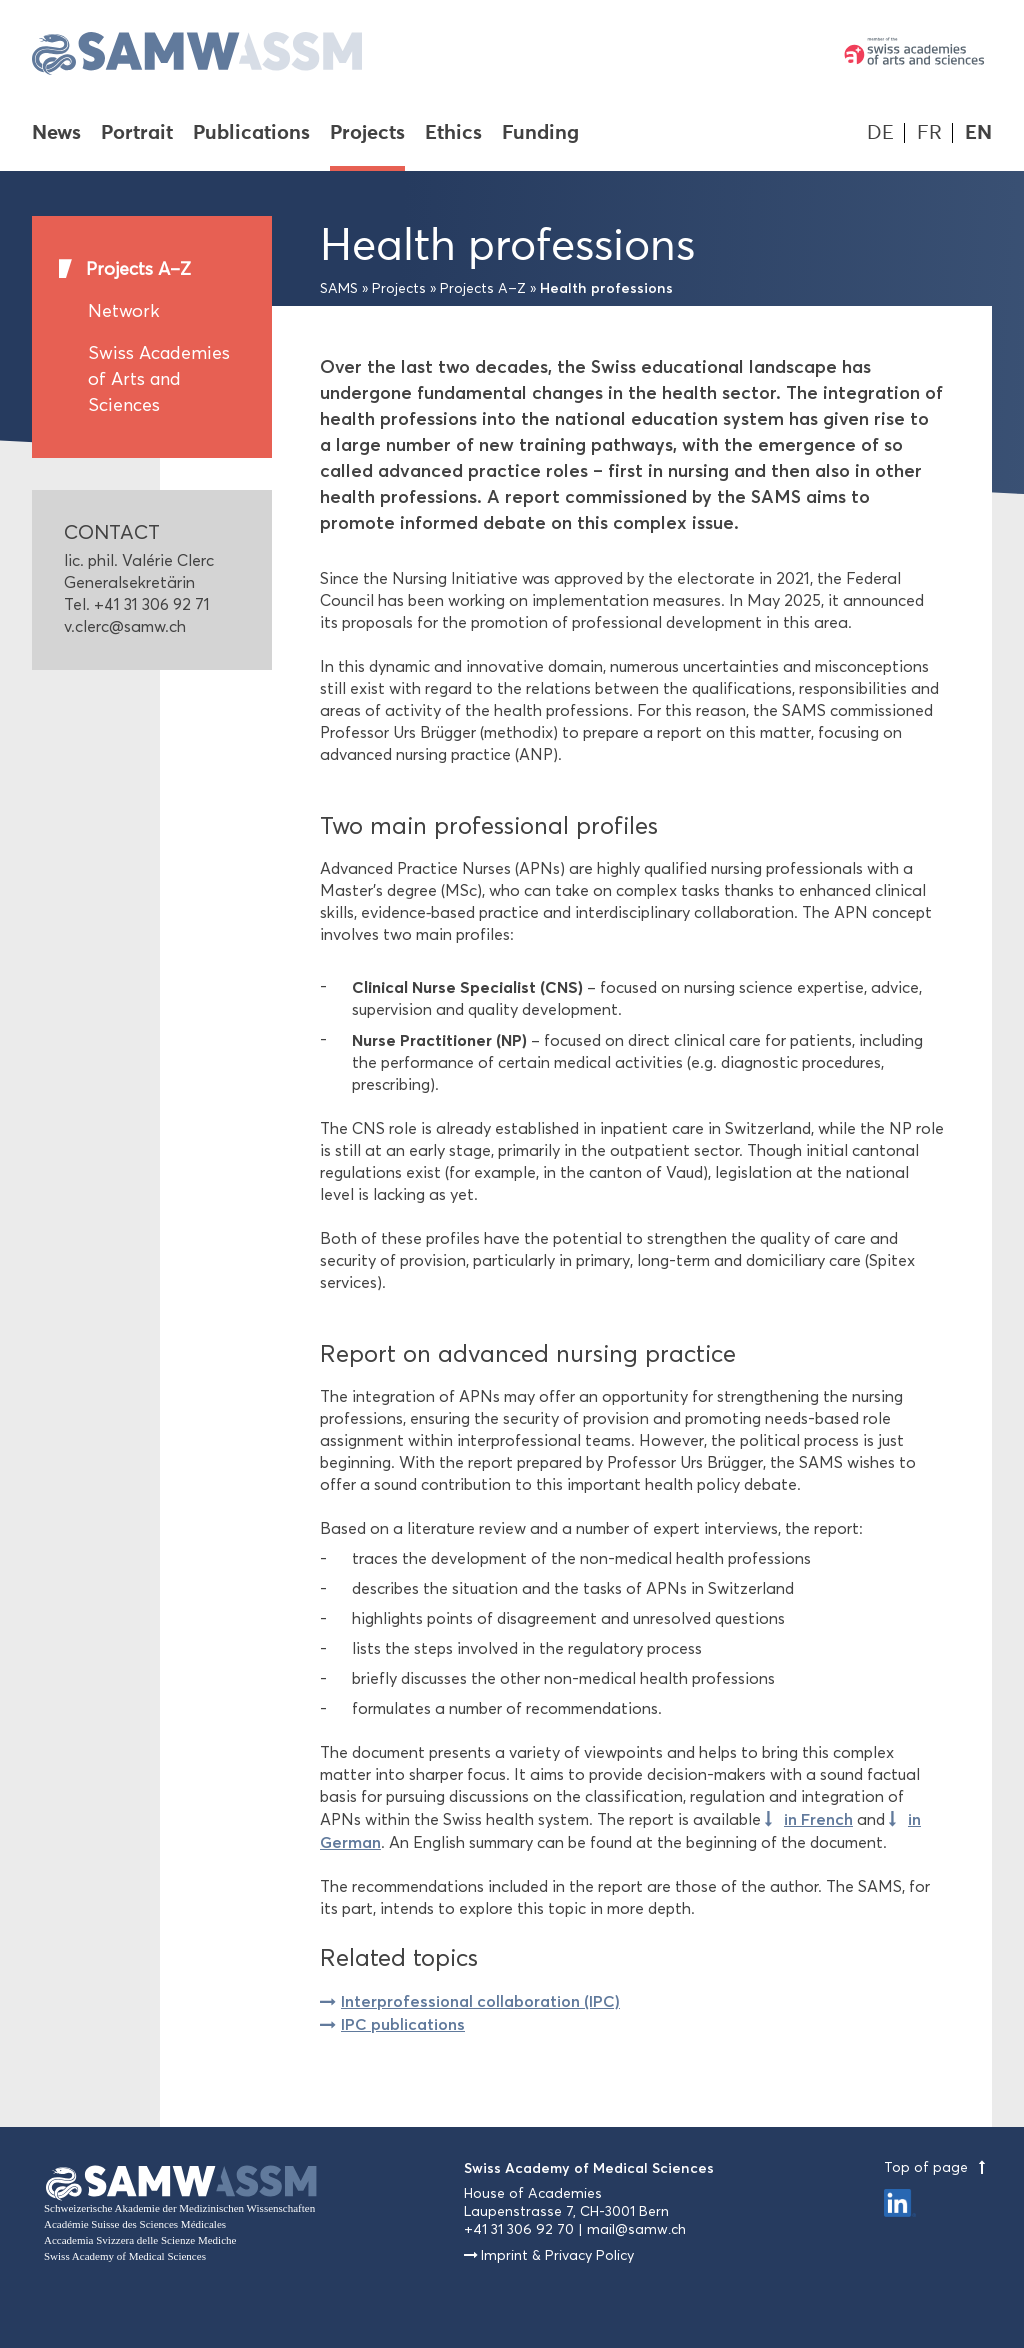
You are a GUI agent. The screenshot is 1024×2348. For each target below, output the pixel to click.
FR (929, 132)
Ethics (453, 134)
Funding (540, 134)
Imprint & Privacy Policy (557, 2255)
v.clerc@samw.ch (125, 626)
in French (818, 1819)
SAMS (339, 288)
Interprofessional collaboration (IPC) (480, 2001)
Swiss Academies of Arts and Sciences (159, 379)
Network (124, 311)
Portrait (137, 134)
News (56, 134)
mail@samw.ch (636, 2229)
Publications (251, 134)
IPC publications (403, 2024)
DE (880, 132)
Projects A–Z (138, 269)
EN (978, 132)
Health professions (606, 288)
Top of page (938, 2167)
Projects (367, 134)
